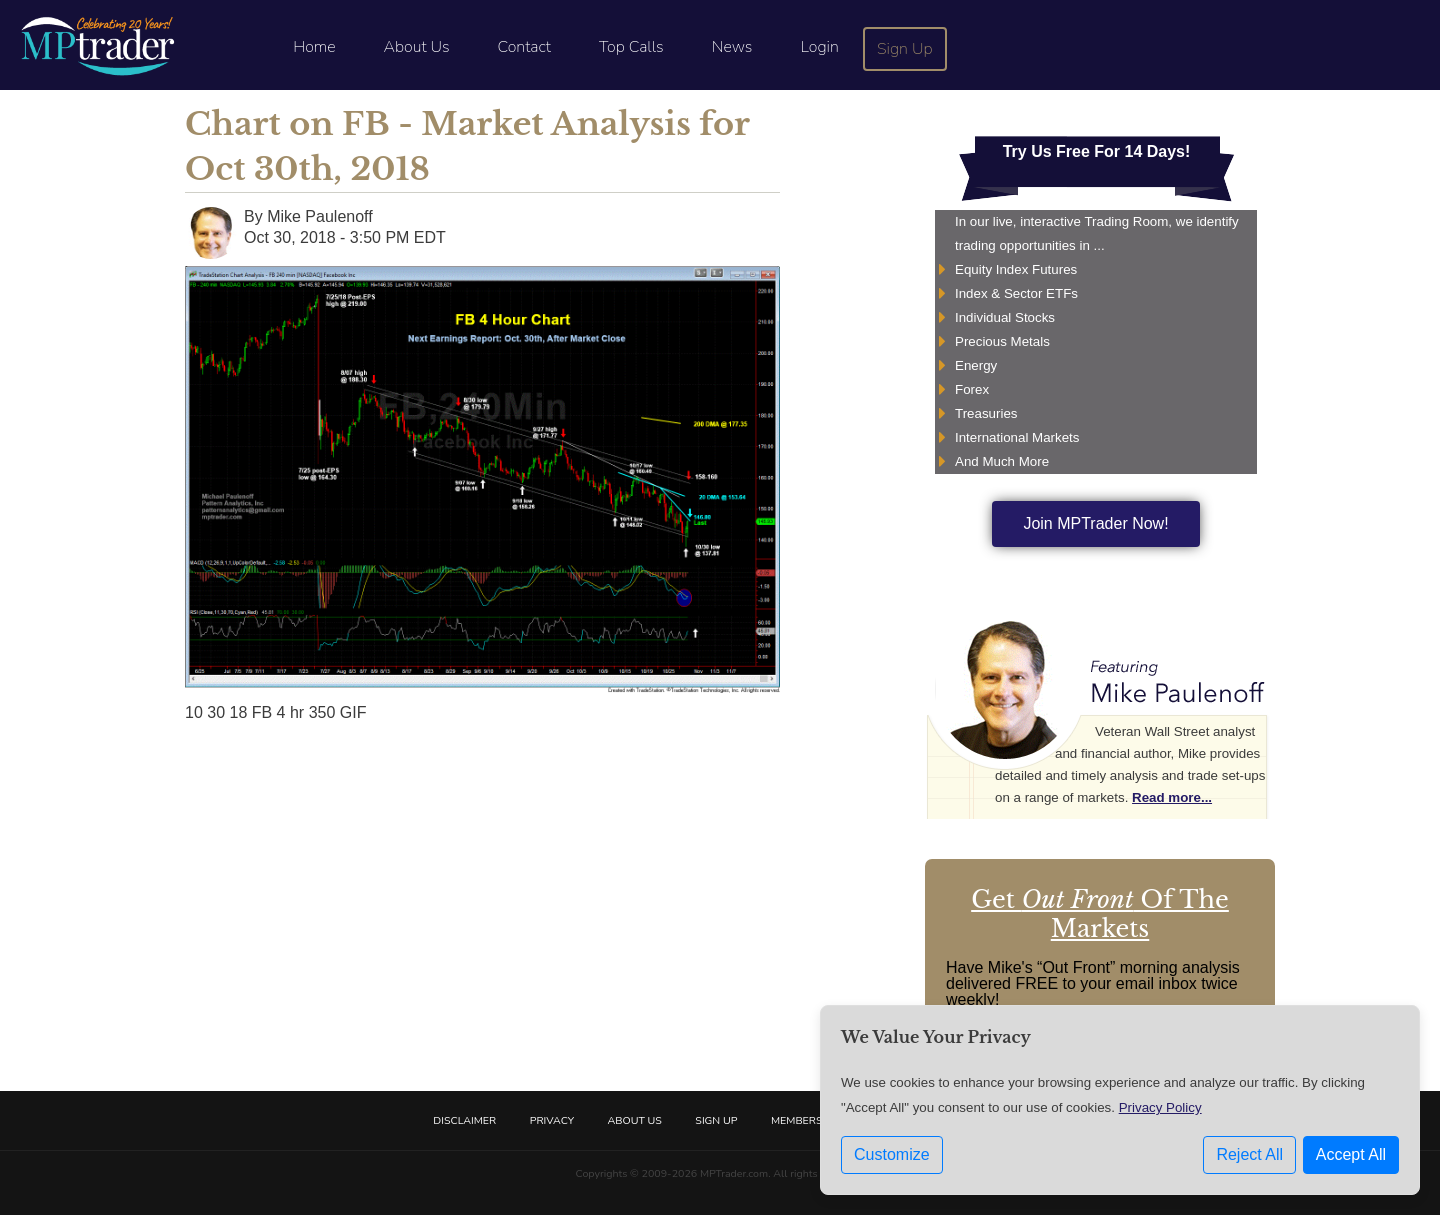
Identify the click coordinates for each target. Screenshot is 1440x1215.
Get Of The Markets (1100, 914)
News (732, 47)
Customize (892, 1154)
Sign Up (905, 49)
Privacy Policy (1160, 1107)
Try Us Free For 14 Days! (1097, 151)
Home (314, 47)
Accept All (1351, 1154)
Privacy (552, 1120)
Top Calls (631, 47)
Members (797, 1120)
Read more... (1172, 797)
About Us (417, 47)
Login (819, 47)
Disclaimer (464, 1120)
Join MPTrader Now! (1095, 523)
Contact (524, 47)
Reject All (1249, 1154)
